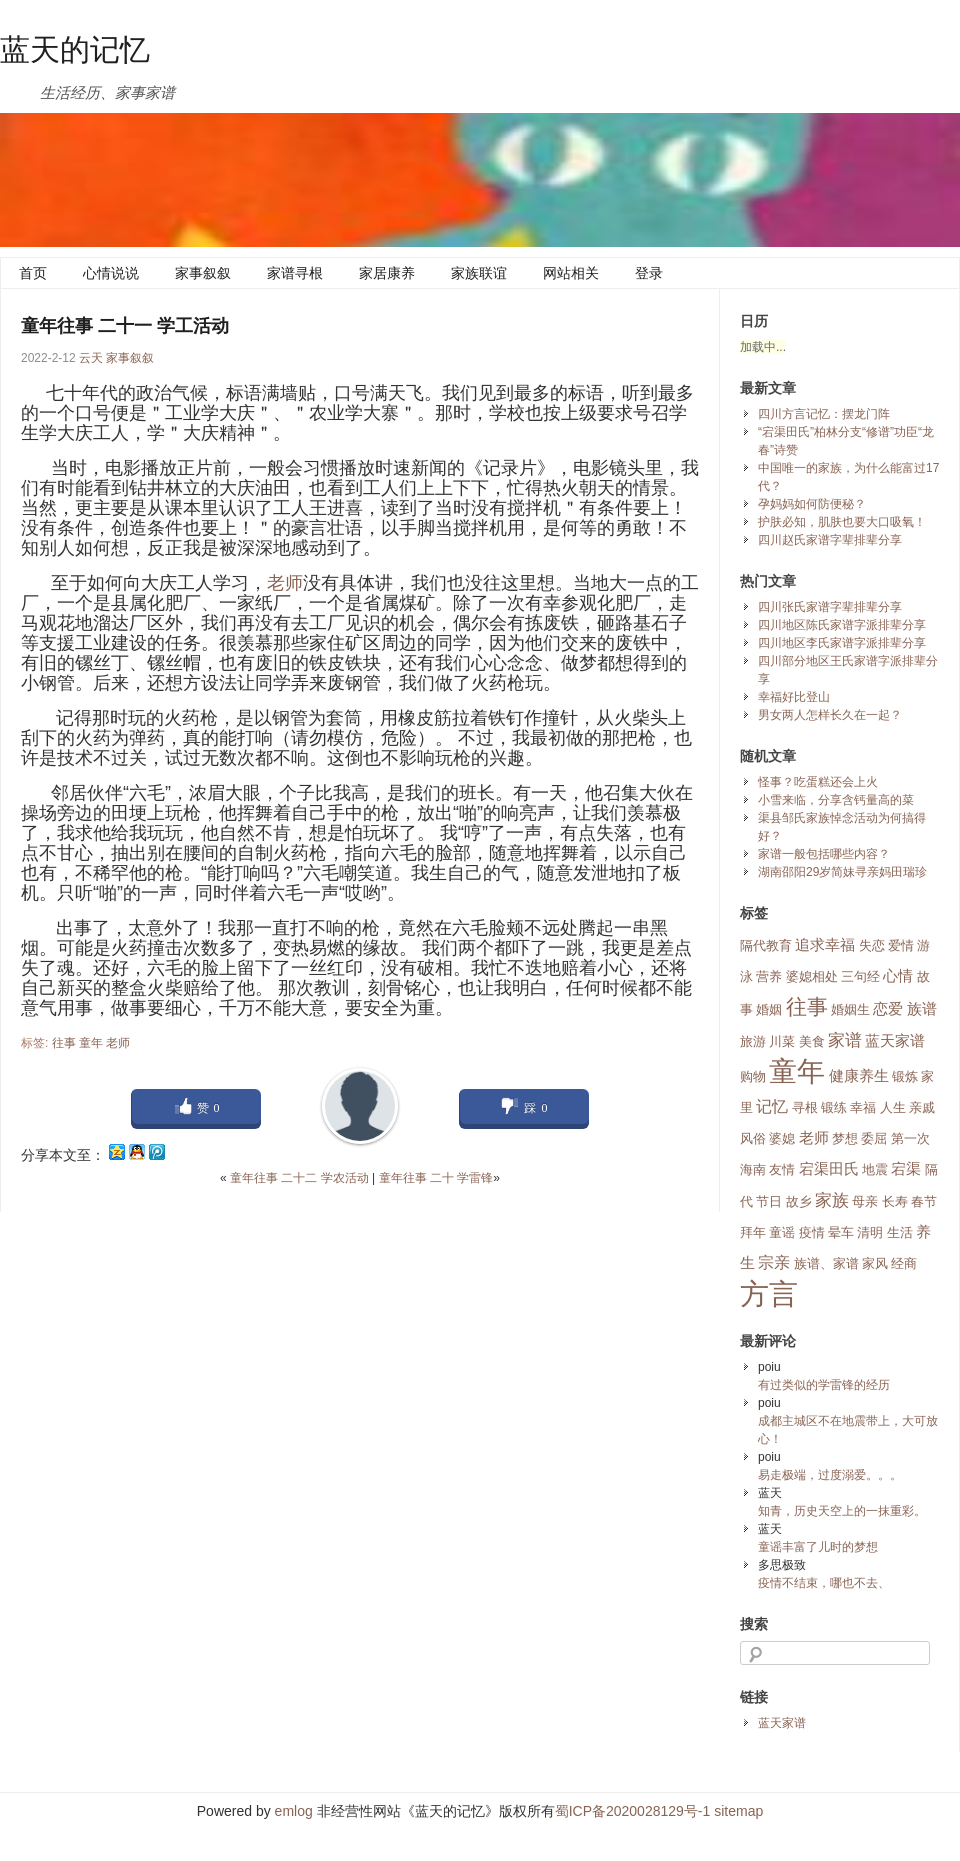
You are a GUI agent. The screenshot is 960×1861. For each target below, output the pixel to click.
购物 (753, 1076)
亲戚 (922, 1107)
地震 (875, 1169)
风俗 (753, 1138)
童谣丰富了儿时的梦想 (818, 1547)
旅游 (753, 1041)
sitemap (738, 1811)
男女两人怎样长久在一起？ (830, 715)
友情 (782, 1169)
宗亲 (774, 1262)
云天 (91, 358)
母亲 (865, 1201)
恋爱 (888, 1009)
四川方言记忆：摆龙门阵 (824, 414)
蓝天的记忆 (75, 49)
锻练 (834, 1107)
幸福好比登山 (794, 697)
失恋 (872, 945)
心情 (898, 976)
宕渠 (906, 1169)
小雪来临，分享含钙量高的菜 (836, 800)
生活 (900, 1232)
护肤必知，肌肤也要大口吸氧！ (842, 522)
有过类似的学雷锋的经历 (824, 1385)
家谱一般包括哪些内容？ (824, 854)
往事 (64, 1043)
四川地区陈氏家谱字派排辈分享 (842, 625)
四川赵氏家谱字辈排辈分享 (830, 540)
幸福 (863, 1107)
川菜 (782, 1041)
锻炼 (905, 1076)
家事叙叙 (203, 273)
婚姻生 (850, 1009)
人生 (893, 1107)
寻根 (805, 1107)
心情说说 (111, 273)
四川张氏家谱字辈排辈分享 (830, 607)
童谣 (782, 1232)
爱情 (901, 945)
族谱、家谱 (826, 1263)
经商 (904, 1263)
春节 (924, 1201)
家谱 (845, 1040)
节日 (769, 1201)
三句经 (860, 976)
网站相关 (571, 273)
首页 (33, 273)
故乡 (799, 1201)
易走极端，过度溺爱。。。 (830, 1475)
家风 (875, 1263)
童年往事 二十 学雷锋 (436, 1178)
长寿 (895, 1201)
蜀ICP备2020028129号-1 (633, 1811)
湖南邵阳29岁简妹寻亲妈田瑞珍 (842, 872)
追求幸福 (825, 945)
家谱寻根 (295, 273)
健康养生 (859, 1076)
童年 (91, 1043)
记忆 (772, 1106)
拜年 (753, 1232)
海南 (753, 1169)
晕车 (841, 1232)
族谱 (922, 1009)
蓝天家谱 (895, 1041)
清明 (870, 1232)
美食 (812, 1041)
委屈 (874, 1138)
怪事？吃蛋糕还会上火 (818, 782)
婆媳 (782, 1138)
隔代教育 (766, 945)
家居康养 (387, 273)
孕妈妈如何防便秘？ (812, 504)
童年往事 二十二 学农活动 (299, 1178)
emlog (294, 1811)
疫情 (812, 1232)
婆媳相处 (812, 976)
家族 (832, 1200)
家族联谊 (479, 273)
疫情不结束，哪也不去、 (824, 1583)
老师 (285, 583)
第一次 (910, 1138)
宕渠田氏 (829, 1169)
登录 (649, 273)
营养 (769, 976)
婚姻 (769, 1009)
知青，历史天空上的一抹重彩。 (842, 1511)
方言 (769, 1293)
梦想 (845, 1138)
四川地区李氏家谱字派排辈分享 (842, 643)
